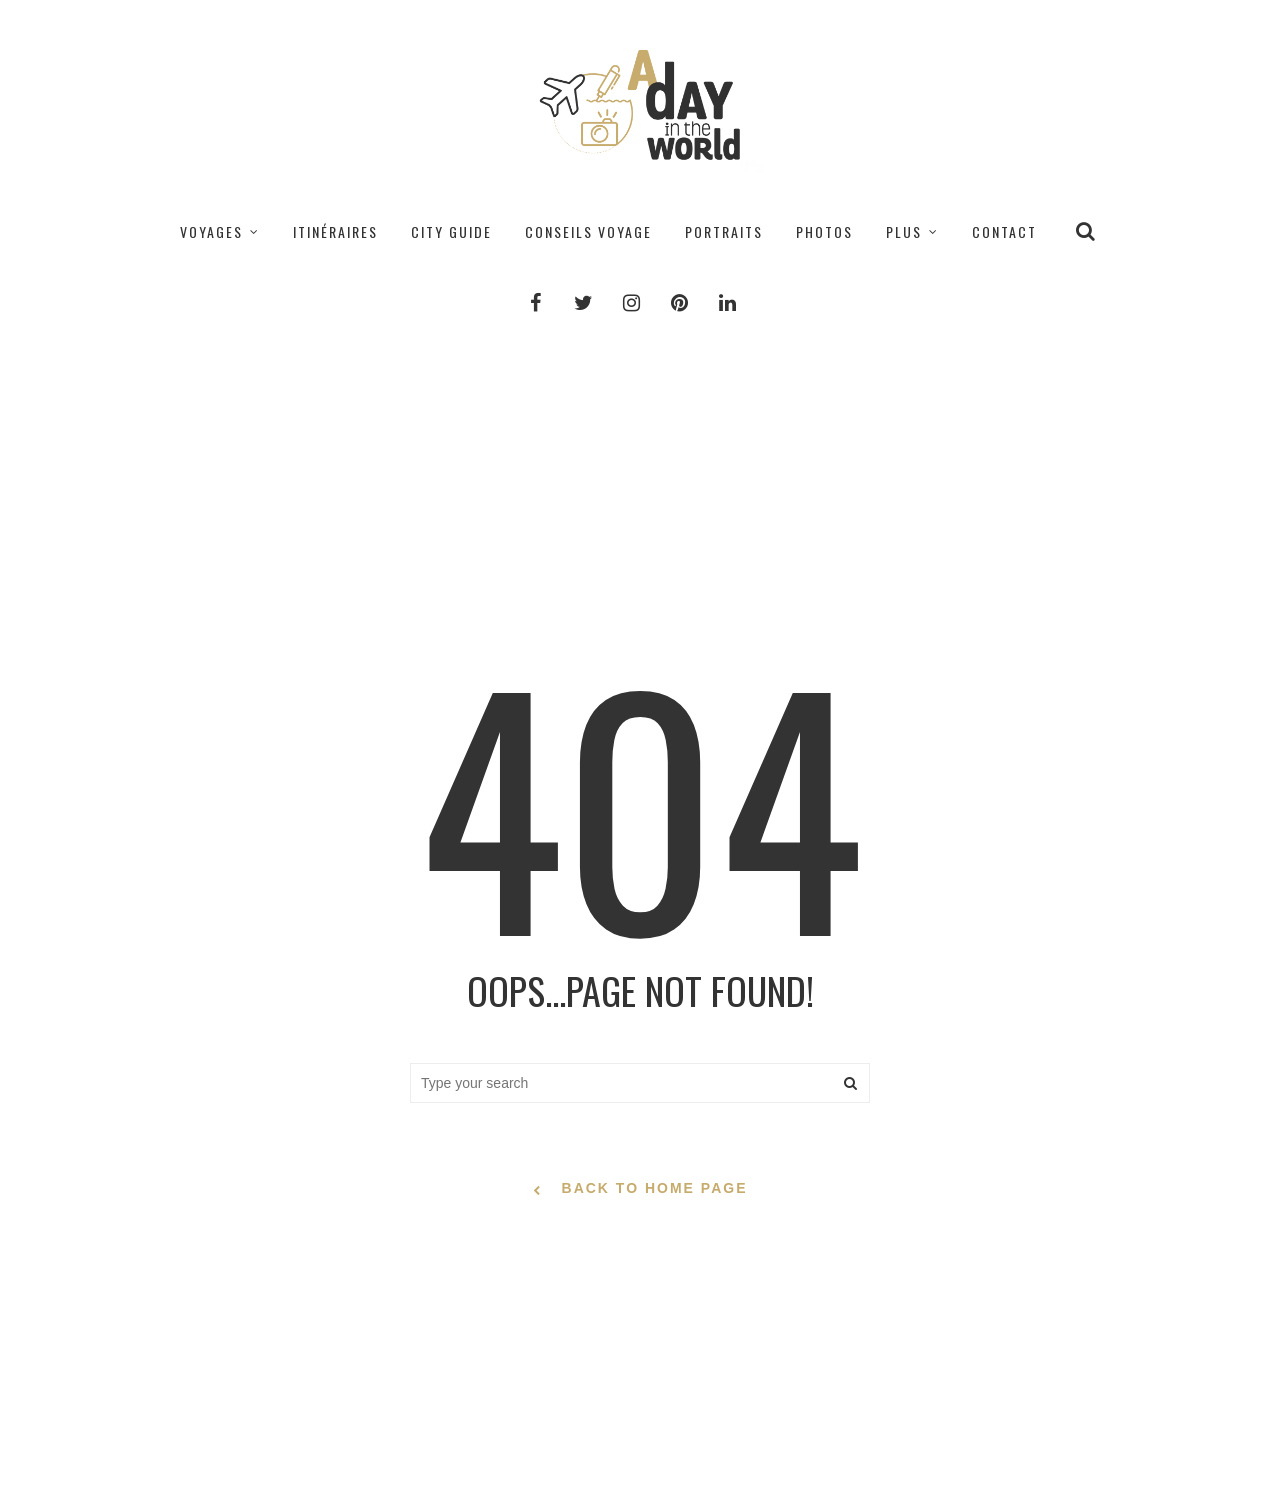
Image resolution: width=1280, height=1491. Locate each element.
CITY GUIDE (451, 231)
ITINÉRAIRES (335, 231)
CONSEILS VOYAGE (588, 231)
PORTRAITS (724, 231)
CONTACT (1004, 231)
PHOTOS (824, 231)
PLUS (904, 231)
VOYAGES (211, 231)
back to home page (640, 1190)
